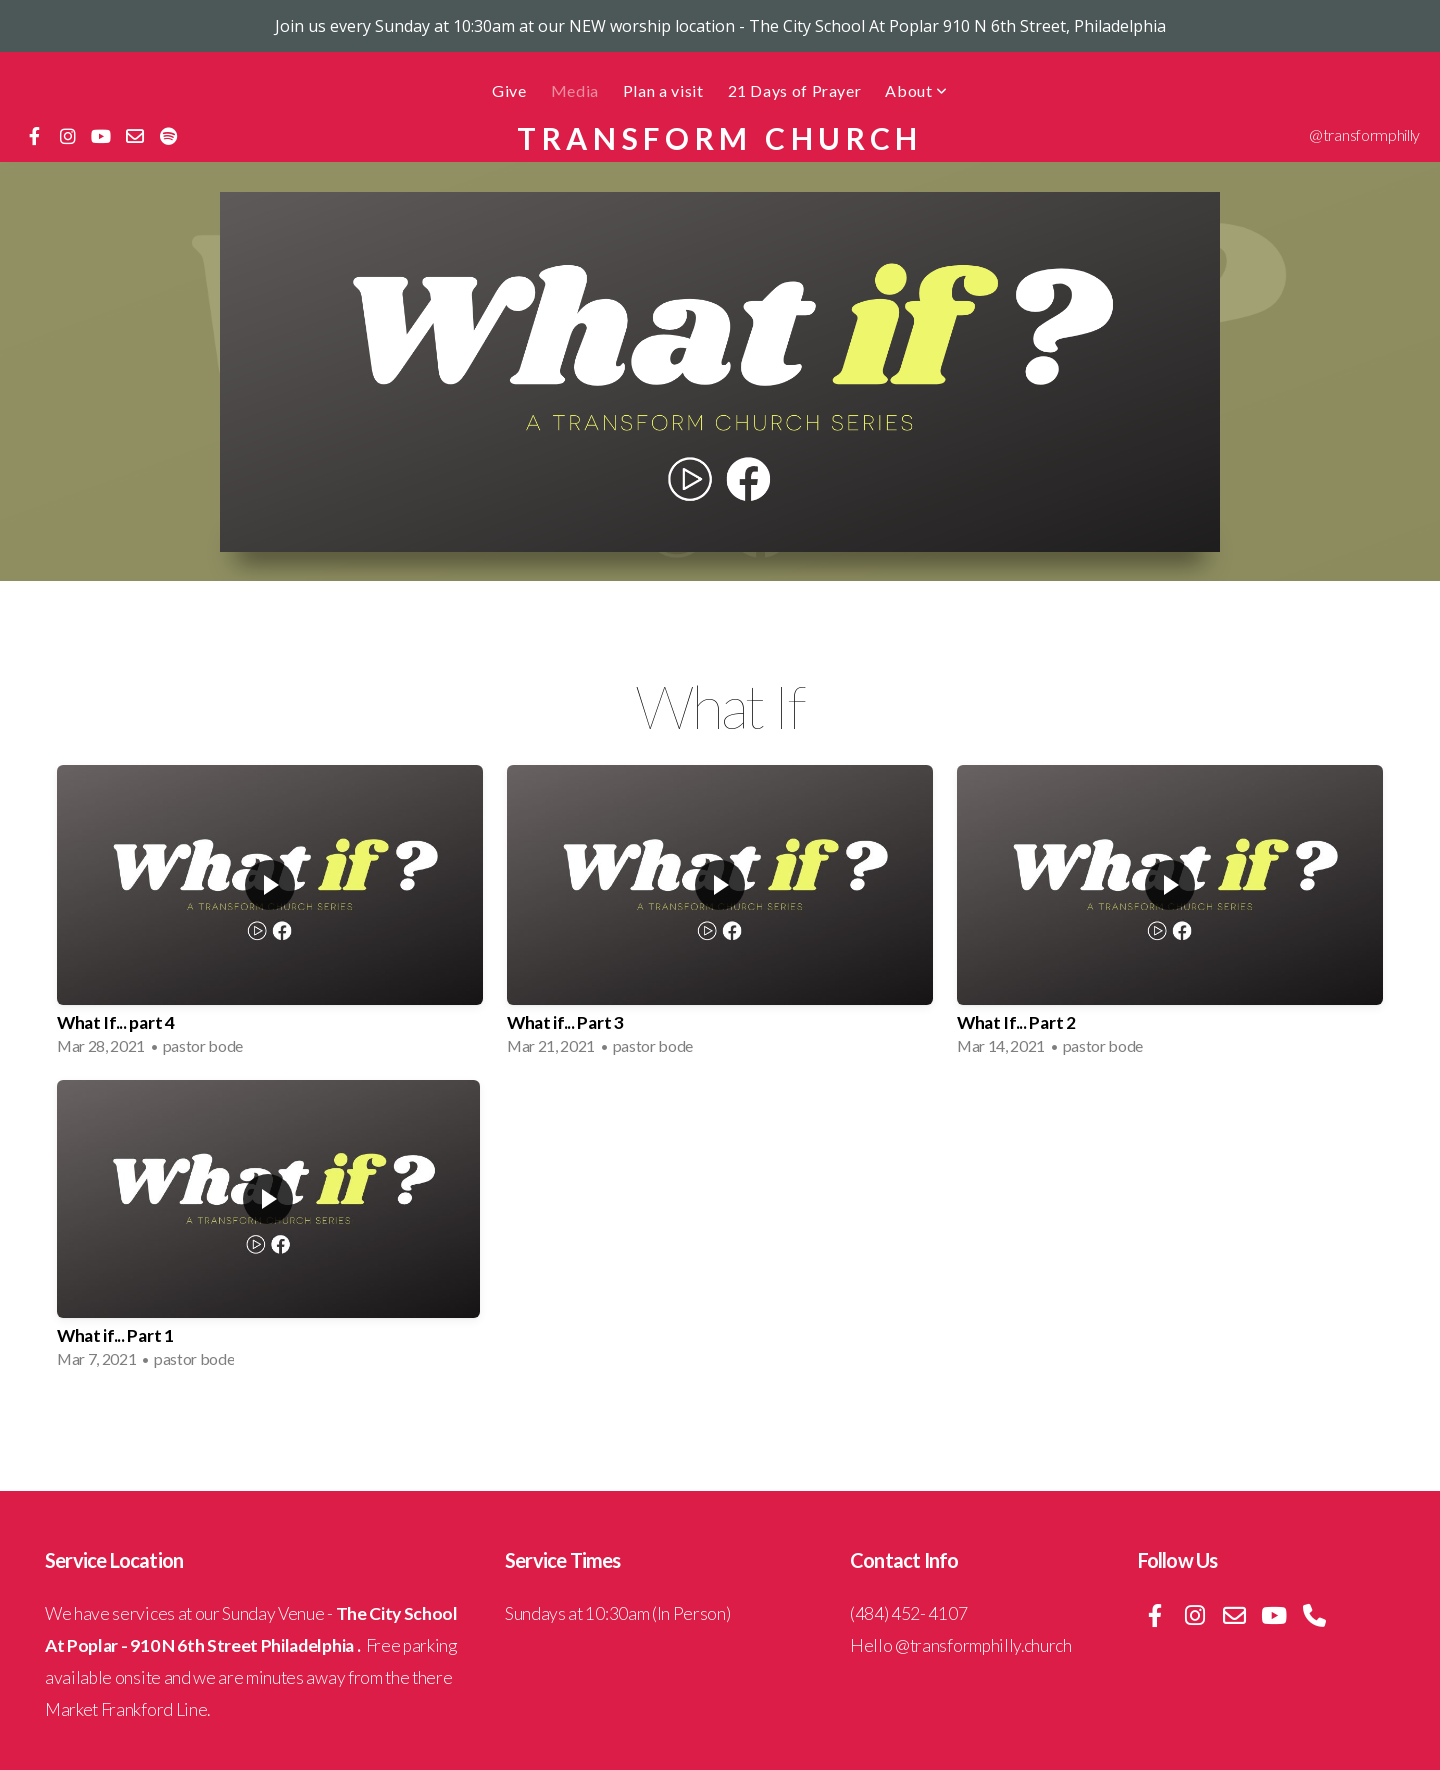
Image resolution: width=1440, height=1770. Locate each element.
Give (509, 90)
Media (575, 90)
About (916, 90)
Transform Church (720, 138)
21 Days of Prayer (795, 90)
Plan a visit (663, 90)
